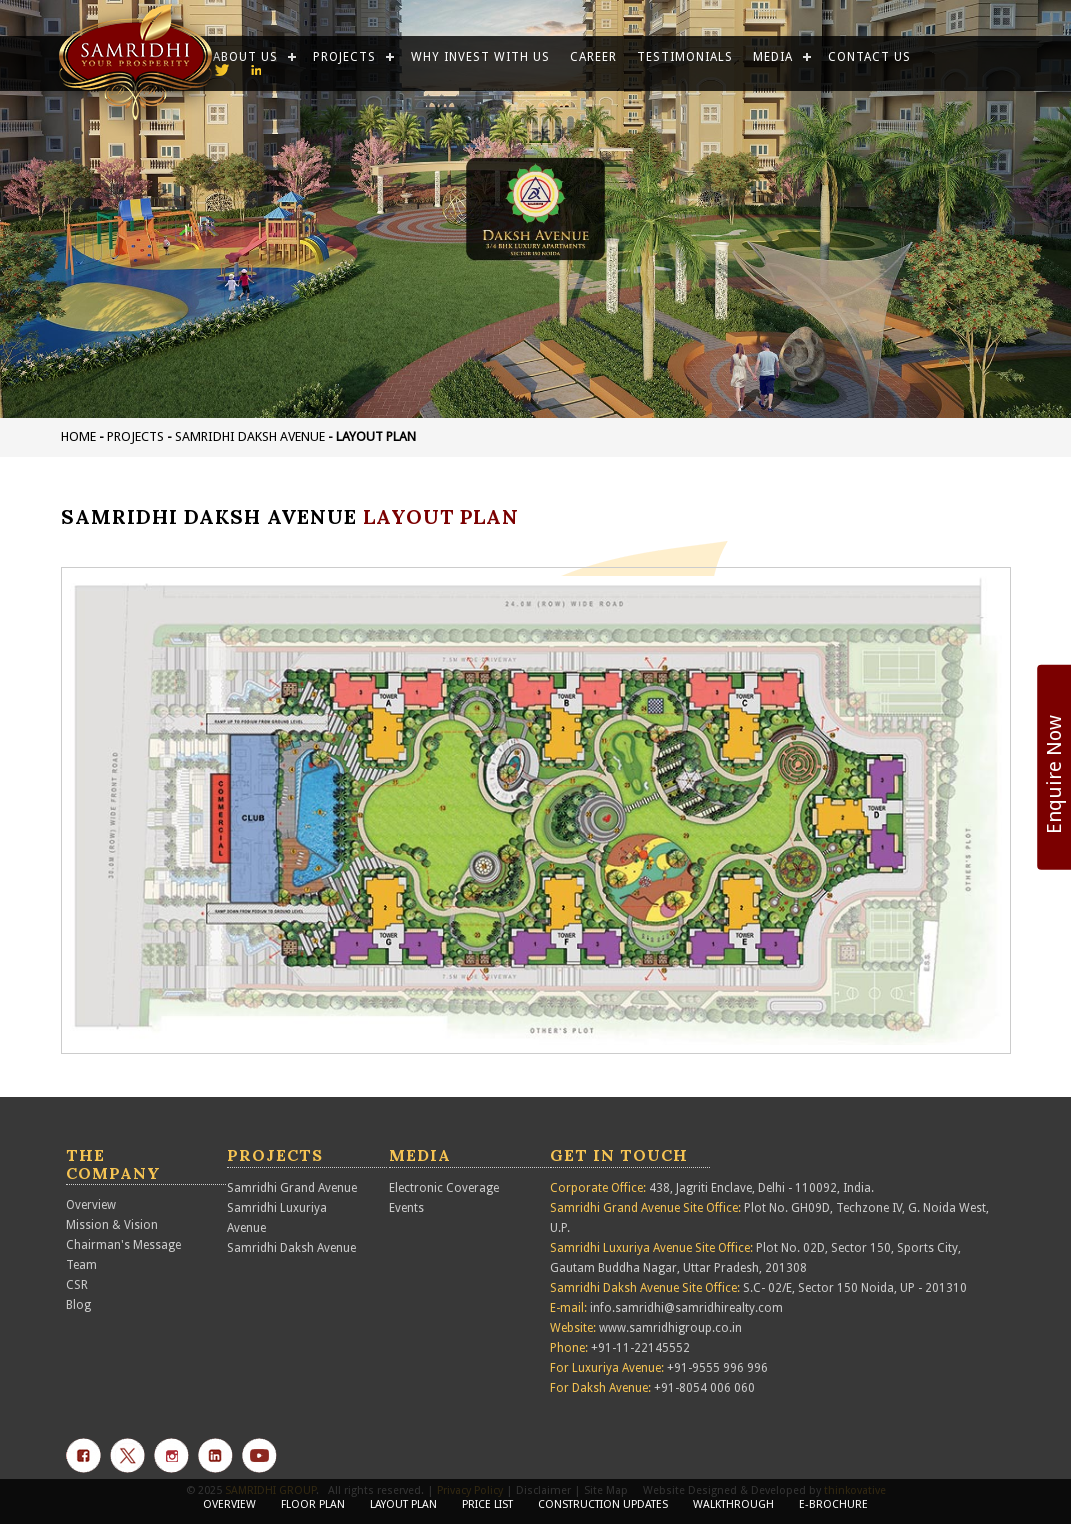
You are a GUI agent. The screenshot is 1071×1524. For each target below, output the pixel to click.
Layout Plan (403, 1504)
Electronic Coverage (444, 1188)
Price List (487, 1504)
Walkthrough (733, 1504)
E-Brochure (833, 1504)
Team (81, 1265)
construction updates (603, 1504)
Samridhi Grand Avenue (292, 1188)
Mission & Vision (112, 1225)
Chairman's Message (123, 1245)
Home (78, 436)
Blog (78, 1305)
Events (406, 1208)
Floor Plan (313, 1504)
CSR (77, 1285)
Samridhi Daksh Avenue (250, 436)
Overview (91, 1205)
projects (135, 436)
